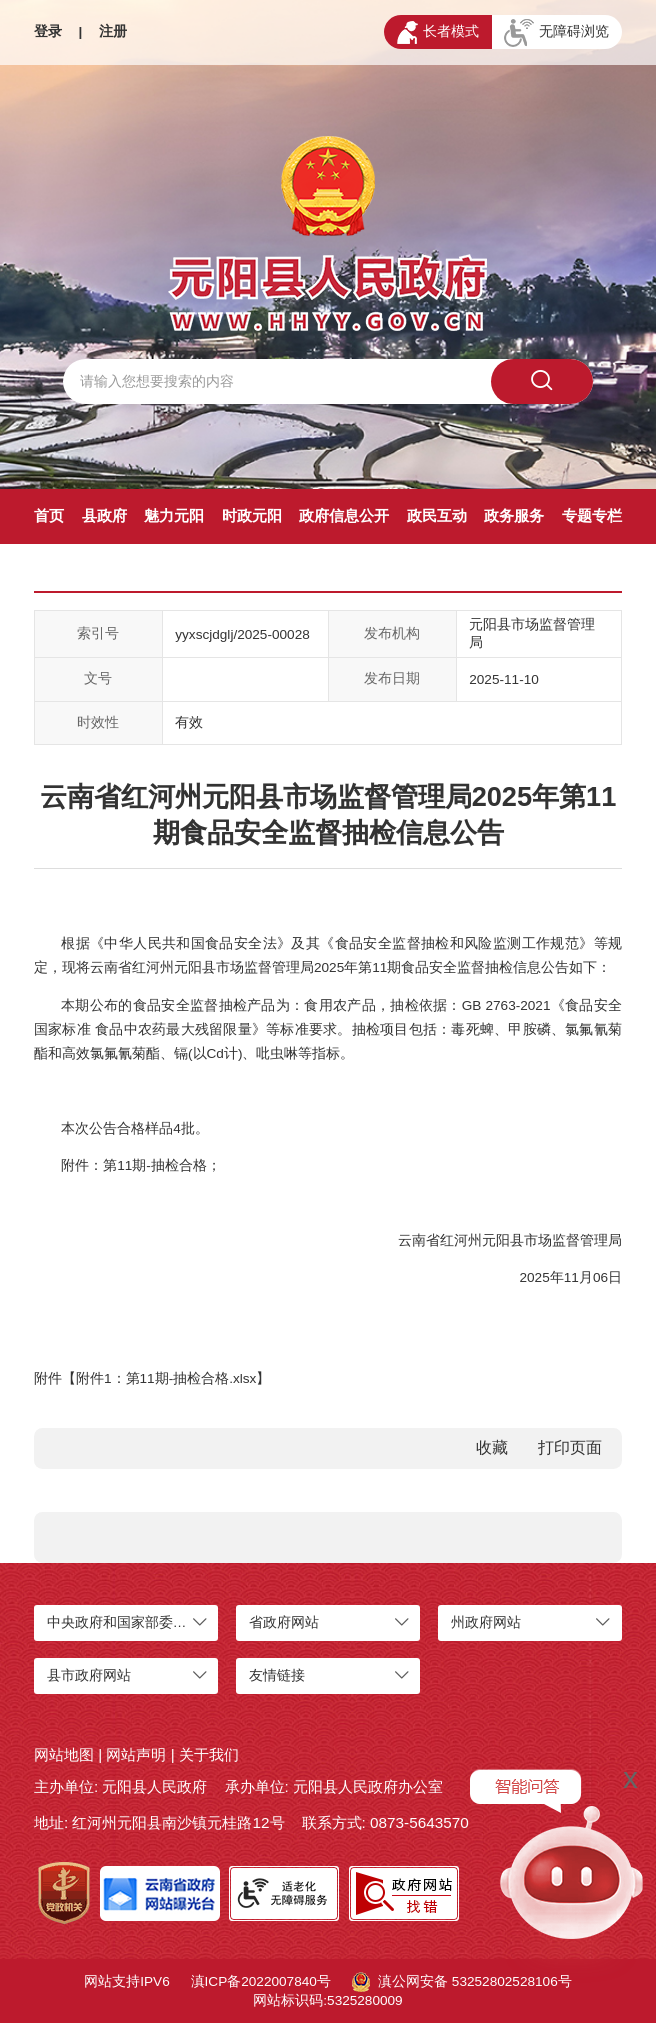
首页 (49, 515)
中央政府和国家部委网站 (124, 1622)
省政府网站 (284, 1622)
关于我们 (209, 1754)
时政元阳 (252, 515)
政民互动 (437, 515)
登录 (48, 31)
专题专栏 (592, 515)
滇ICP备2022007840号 (261, 1981)
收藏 (492, 1447)
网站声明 (136, 1754)
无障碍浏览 (556, 33)
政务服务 (514, 515)
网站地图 (64, 1754)
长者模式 (438, 32)
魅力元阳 (174, 515)
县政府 (104, 515)
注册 (113, 31)
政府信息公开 (344, 515)
